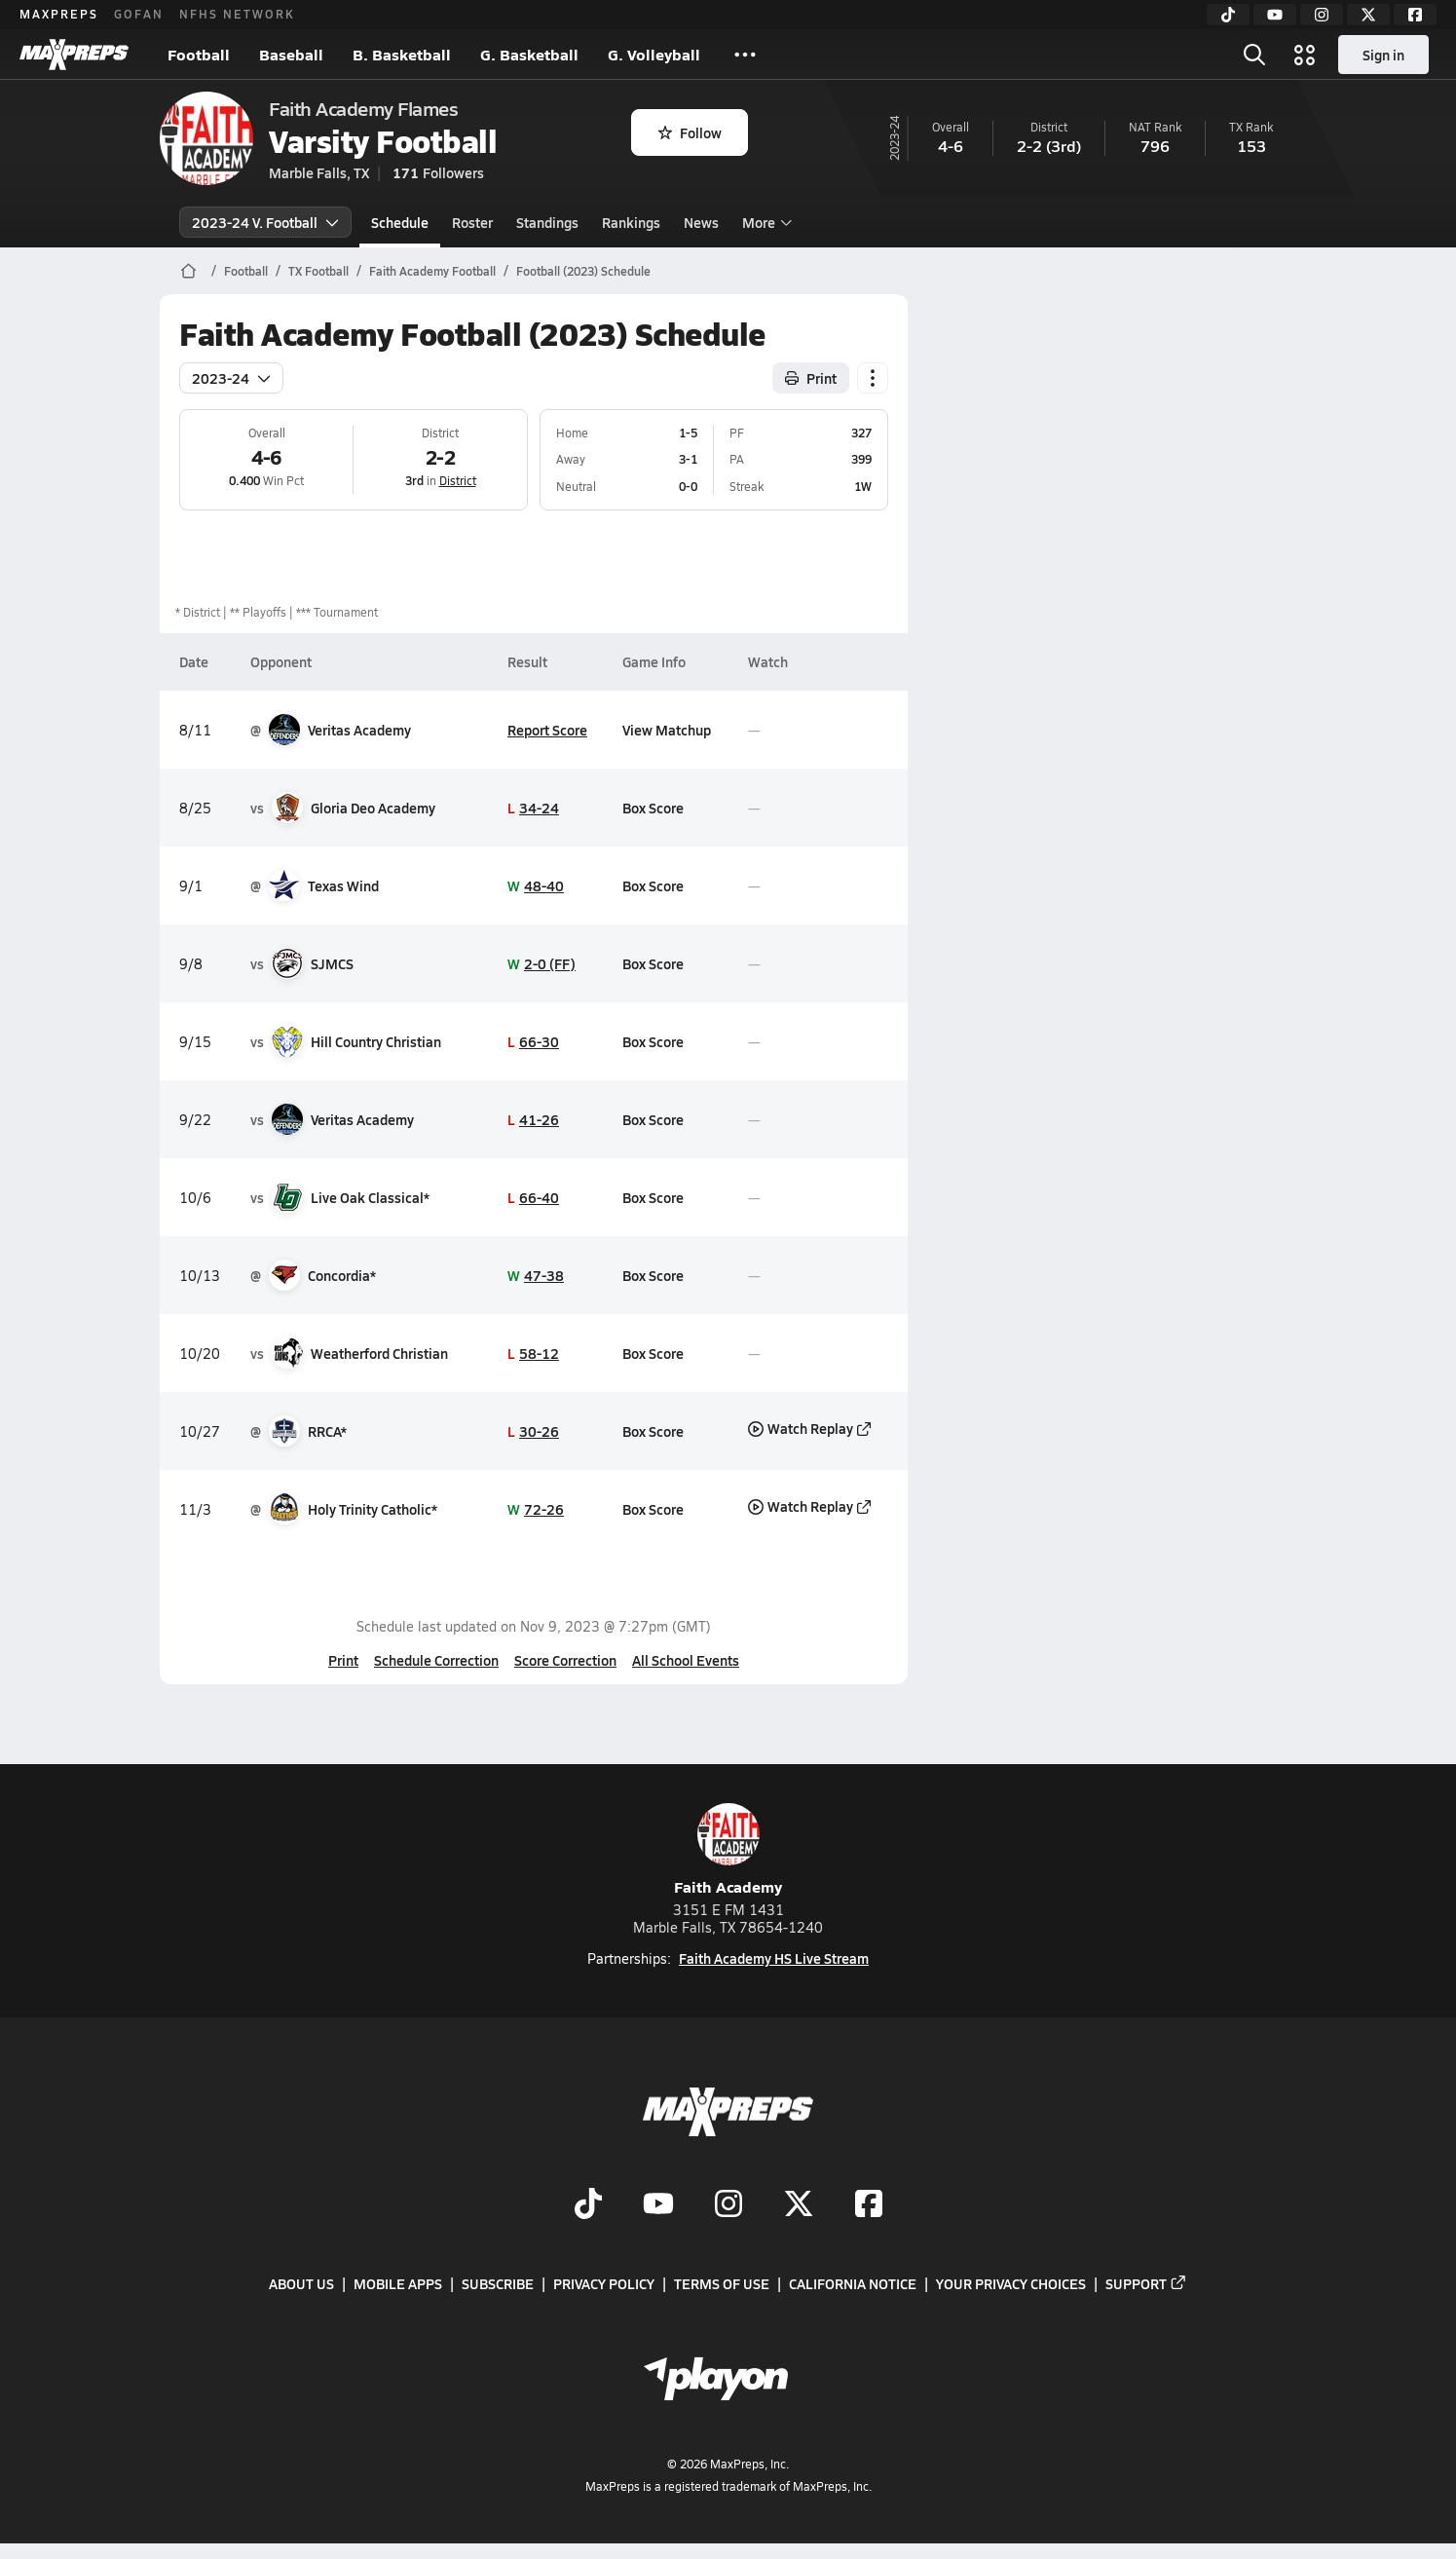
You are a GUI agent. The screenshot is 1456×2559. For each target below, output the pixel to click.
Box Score (653, 807)
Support (1146, 2283)
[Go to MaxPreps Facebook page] (868, 2205)
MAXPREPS (58, 13)
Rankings (631, 222)
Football (199, 54)
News (701, 222)
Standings (547, 222)
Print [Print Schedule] (811, 378)
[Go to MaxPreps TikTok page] (588, 2205)
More (764, 222)
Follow (690, 132)
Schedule (400, 222)
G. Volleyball (654, 54)
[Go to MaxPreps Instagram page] (728, 2205)
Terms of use (721, 2283)
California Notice (852, 2283)
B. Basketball (402, 54)
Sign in (1383, 54)
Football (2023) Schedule (583, 271)
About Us (301, 2283)
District (457, 480)
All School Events (685, 1660)
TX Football (318, 271)
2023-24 (231, 378)
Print (343, 1660)
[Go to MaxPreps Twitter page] (798, 2205)
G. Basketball (529, 54)
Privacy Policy (603, 2283)
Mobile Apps (398, 2283)
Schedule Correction (436, 1660)
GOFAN (139, 13)
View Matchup (666, 729)
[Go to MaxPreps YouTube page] (658, 2205)
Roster (472, 222)
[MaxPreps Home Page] (188, 270)
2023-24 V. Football (265, 222)
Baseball (291, 54)
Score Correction (565, 1660)
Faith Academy (728, 1850)
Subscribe (498, 2283)
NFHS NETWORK (237, 13)
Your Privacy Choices (1011, 2283)
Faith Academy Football (432, 271)
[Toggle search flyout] (1254, 54)
